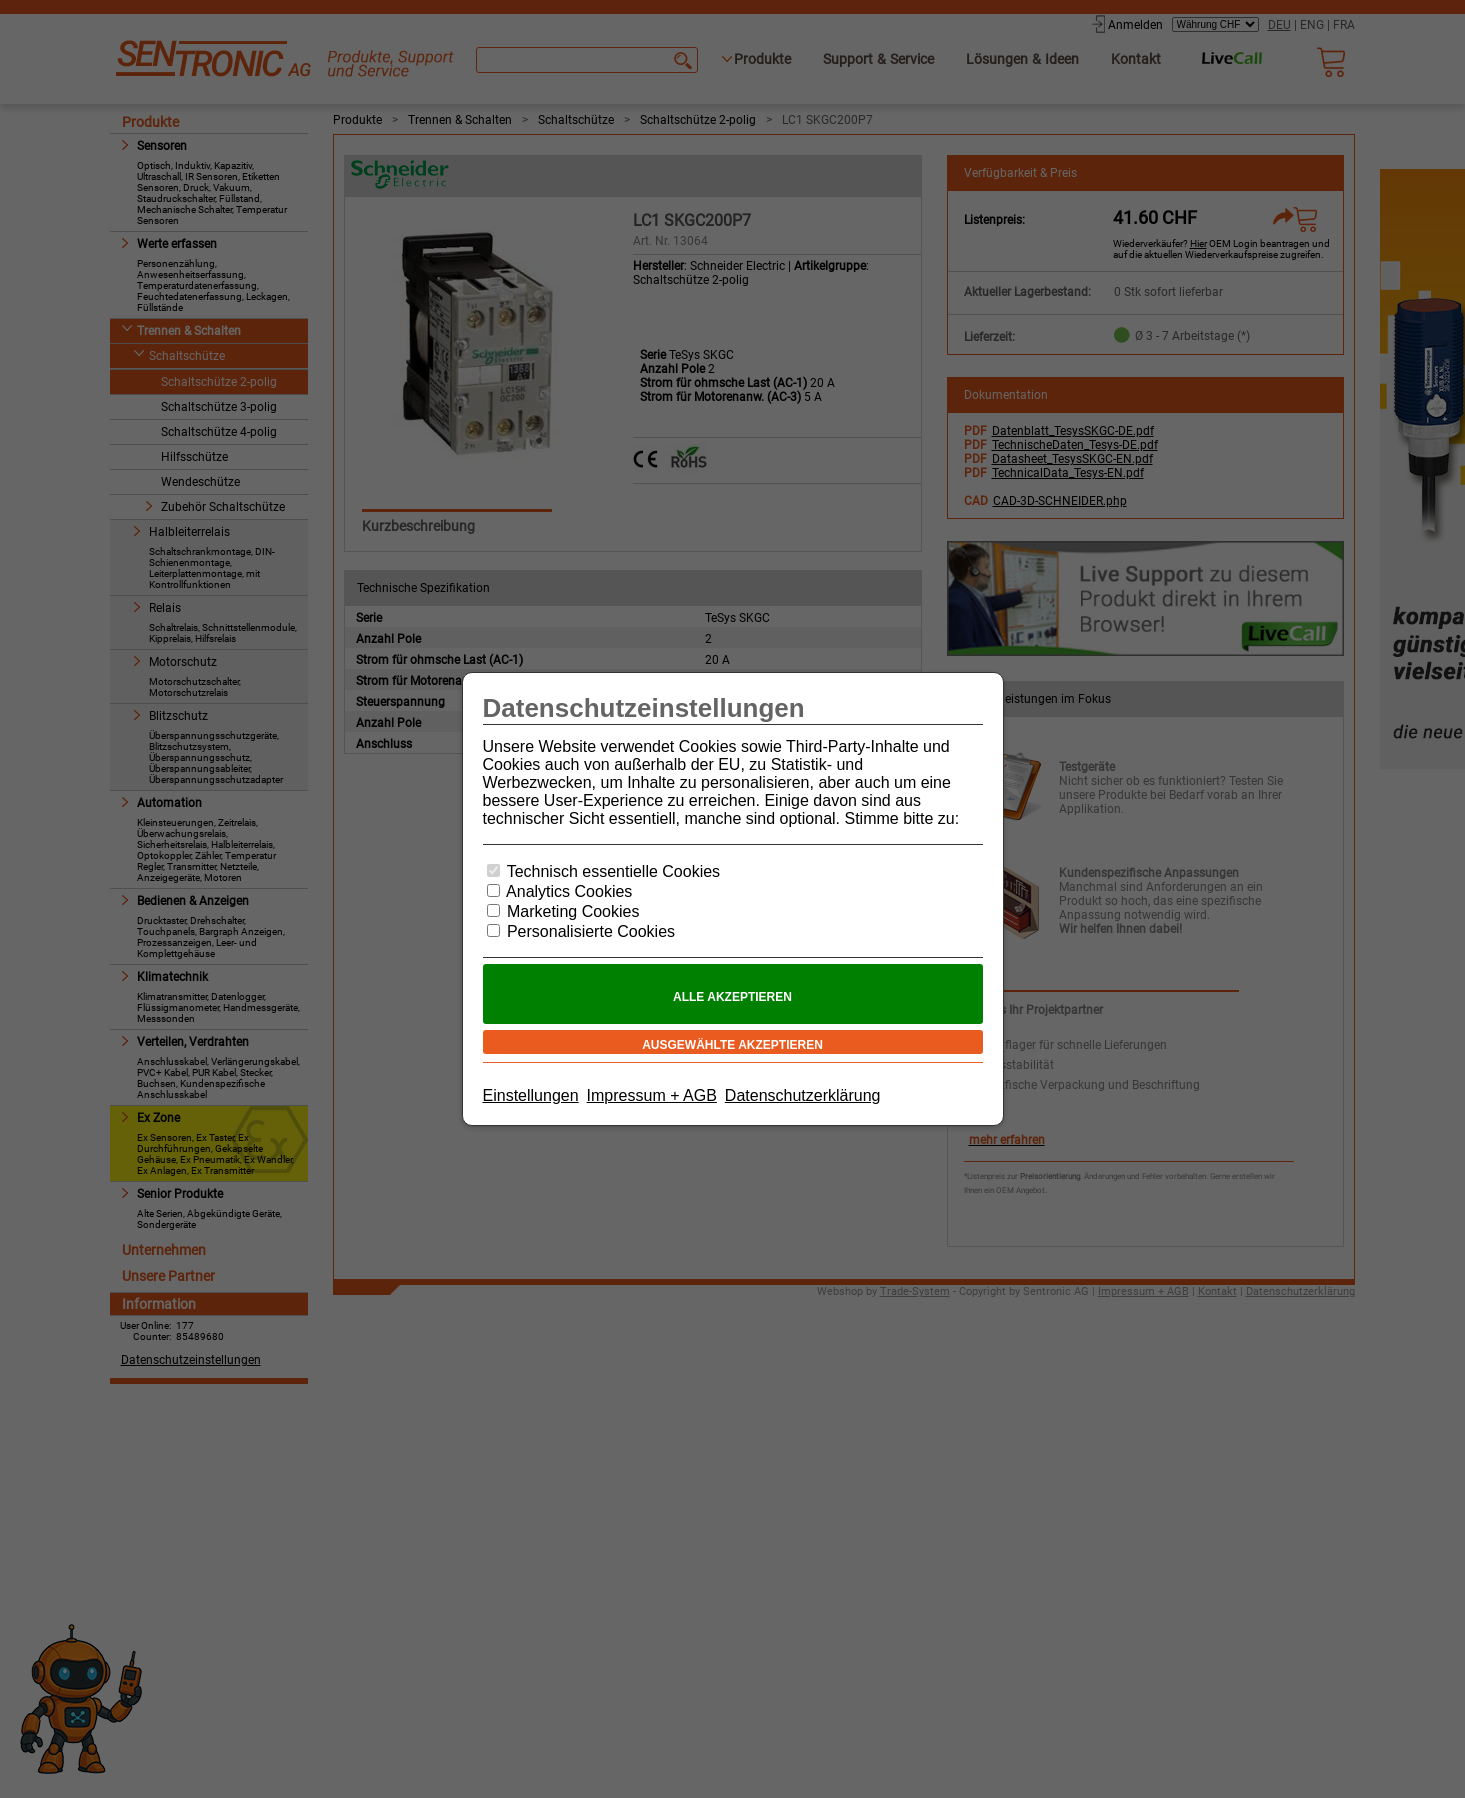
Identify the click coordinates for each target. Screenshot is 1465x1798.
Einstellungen (531, 1095)
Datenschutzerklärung (803, 1095)
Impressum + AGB (652, 1095)
